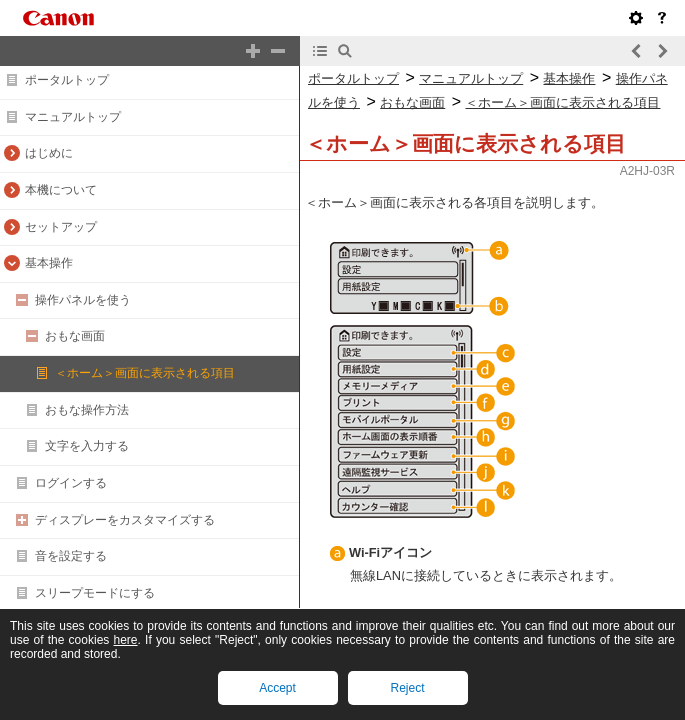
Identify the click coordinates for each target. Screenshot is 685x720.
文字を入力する (87, 446)
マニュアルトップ (73, 117)
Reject (407, 688)
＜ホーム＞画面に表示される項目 (145, 373)
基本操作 (49, 263)
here (126, 640)
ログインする (71, 483)
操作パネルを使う (83, 300)
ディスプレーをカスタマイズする (125, 520)
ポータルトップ (67, 80)
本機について (61, 190)
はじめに (49, 153)
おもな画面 (75, 336)
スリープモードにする (95, 593)
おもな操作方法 (87, 410)
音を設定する (71, 556)
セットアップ (61, 227)
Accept (277, 688)
